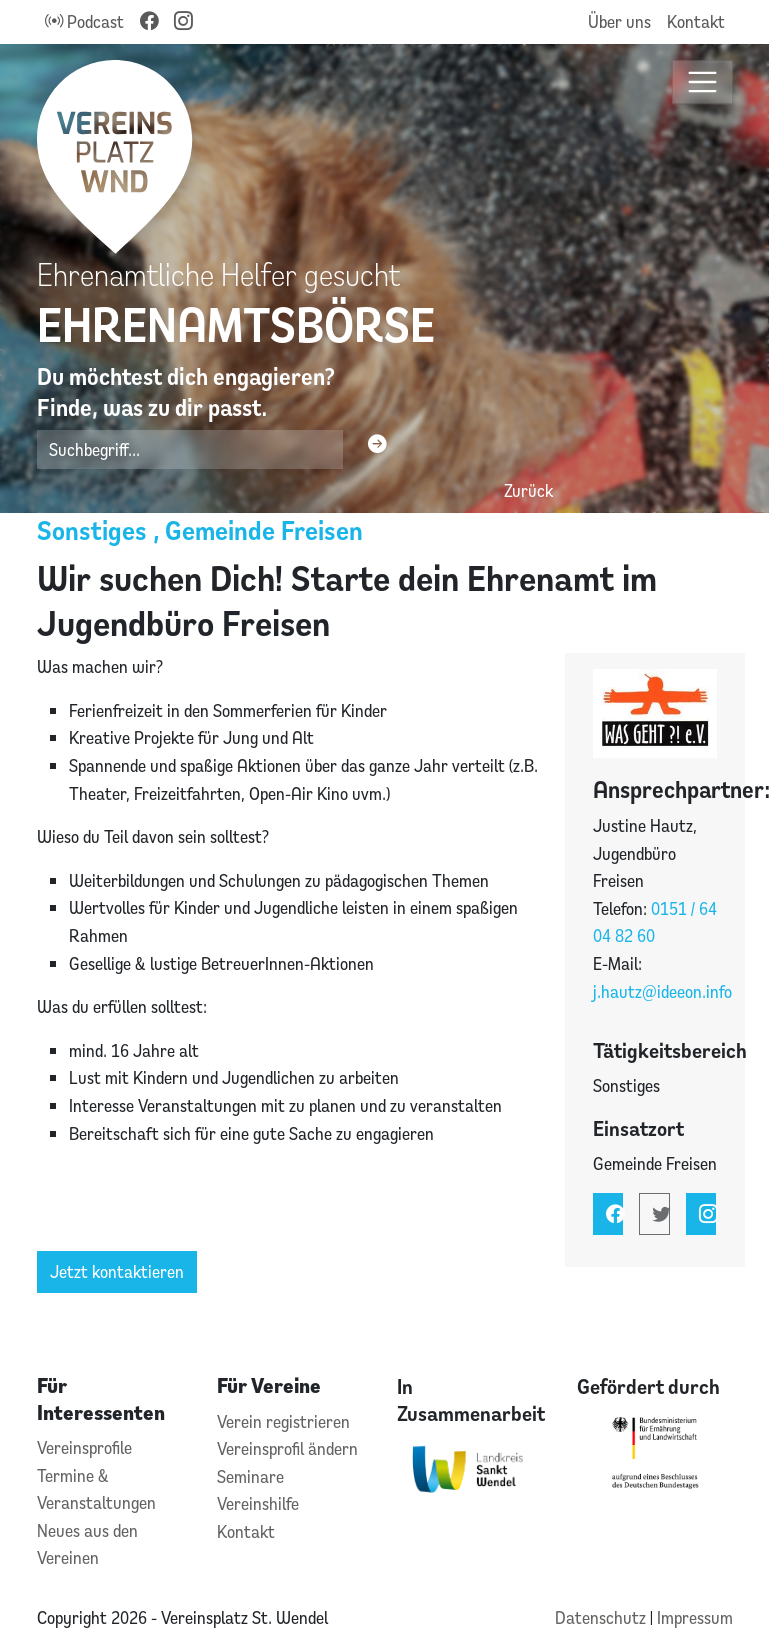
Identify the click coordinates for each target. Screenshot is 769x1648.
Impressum (695, 1617)
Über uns (619, 21)
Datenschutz (602, 1617)
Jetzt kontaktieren (117, 1271)
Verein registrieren (283, 1421)
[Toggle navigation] (702, 82)
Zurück (528, 490)
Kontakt (696, 21)
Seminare (250, 1476)
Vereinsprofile (84, 1447)
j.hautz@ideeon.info (662, 991)
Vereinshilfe (258, 1503)
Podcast (84, 21)
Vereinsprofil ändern (287, 1448)
